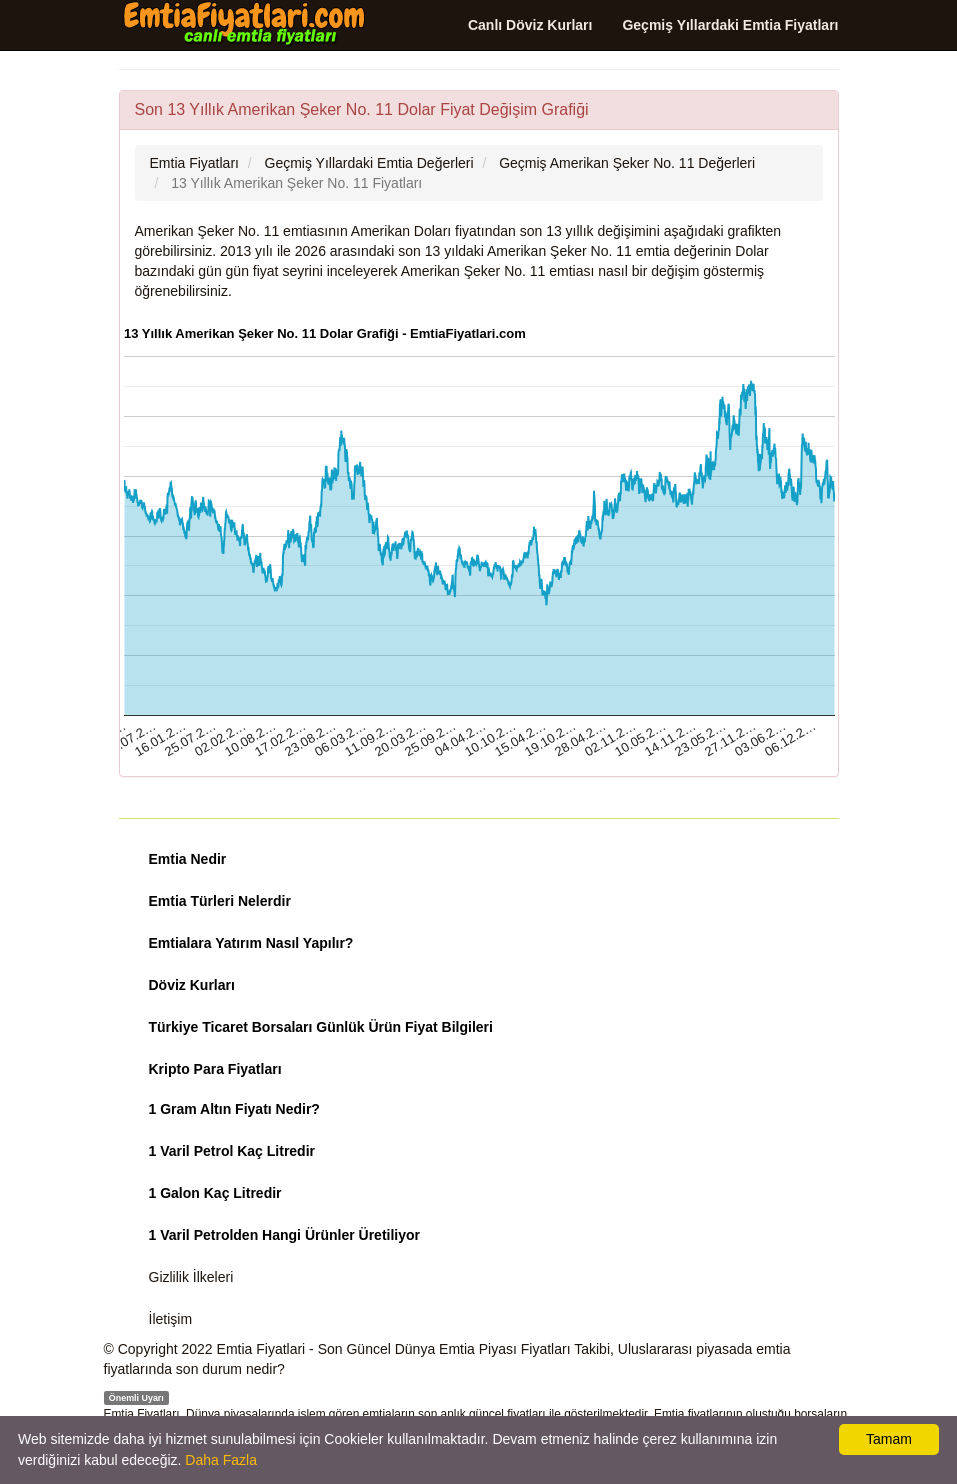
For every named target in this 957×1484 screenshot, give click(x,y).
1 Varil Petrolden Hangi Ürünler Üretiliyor (285, 1235)
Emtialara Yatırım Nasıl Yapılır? (251, 943)
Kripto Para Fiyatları (215, 1069)
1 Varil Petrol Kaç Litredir (232, 1151)
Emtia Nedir (188, 859)
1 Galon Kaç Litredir (215, 1193)
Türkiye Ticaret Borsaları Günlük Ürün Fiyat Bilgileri (321, 1027)
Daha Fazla (221, 1460)
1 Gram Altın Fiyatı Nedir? (234, 1109)
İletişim (171, 1319)
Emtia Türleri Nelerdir (220, 901)
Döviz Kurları (192, 985)
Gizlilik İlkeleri (191, 1277)
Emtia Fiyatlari (261, 1349)
